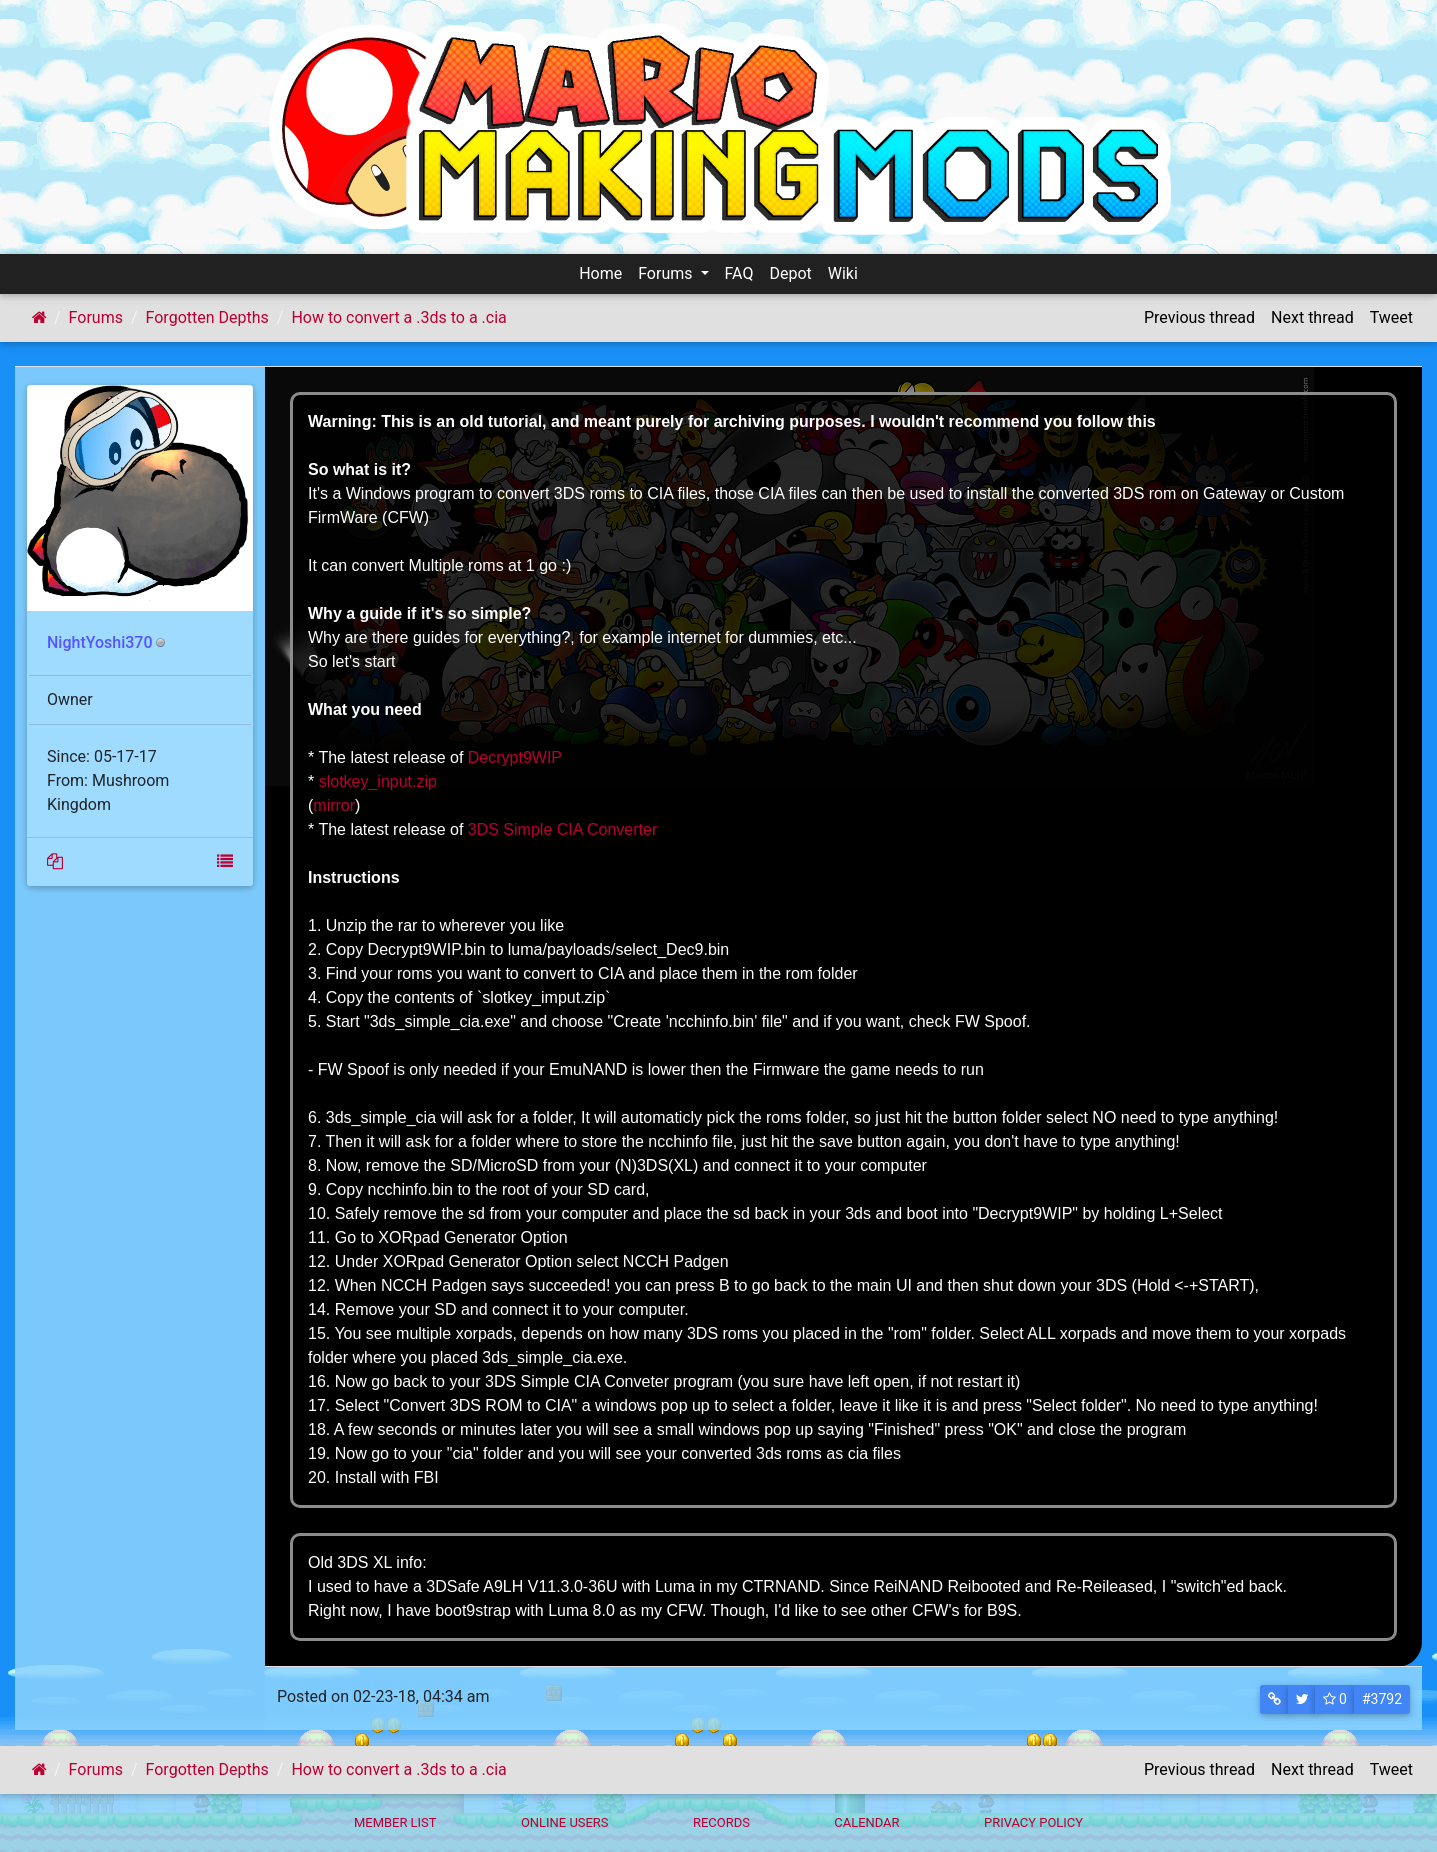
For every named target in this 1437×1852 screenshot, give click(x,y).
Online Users (565, 1822)
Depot (790, 273)
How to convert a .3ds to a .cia (398, 317)
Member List (395, 1822)
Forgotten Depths (207, 317)
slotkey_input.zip (378, 781)
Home (600, 273)
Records (721, 1822)
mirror (334, 805)
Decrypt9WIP (515, 757)
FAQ (739, 273)
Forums (667, 273)
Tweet (1391, 317)
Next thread (1312, 317)
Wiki (843, 273)
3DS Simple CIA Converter (562, 829)
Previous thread (1199, 317)
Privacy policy (1033, 1822)
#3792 (1382, 1699)
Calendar (866, 1822)
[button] (1274, 1699)
